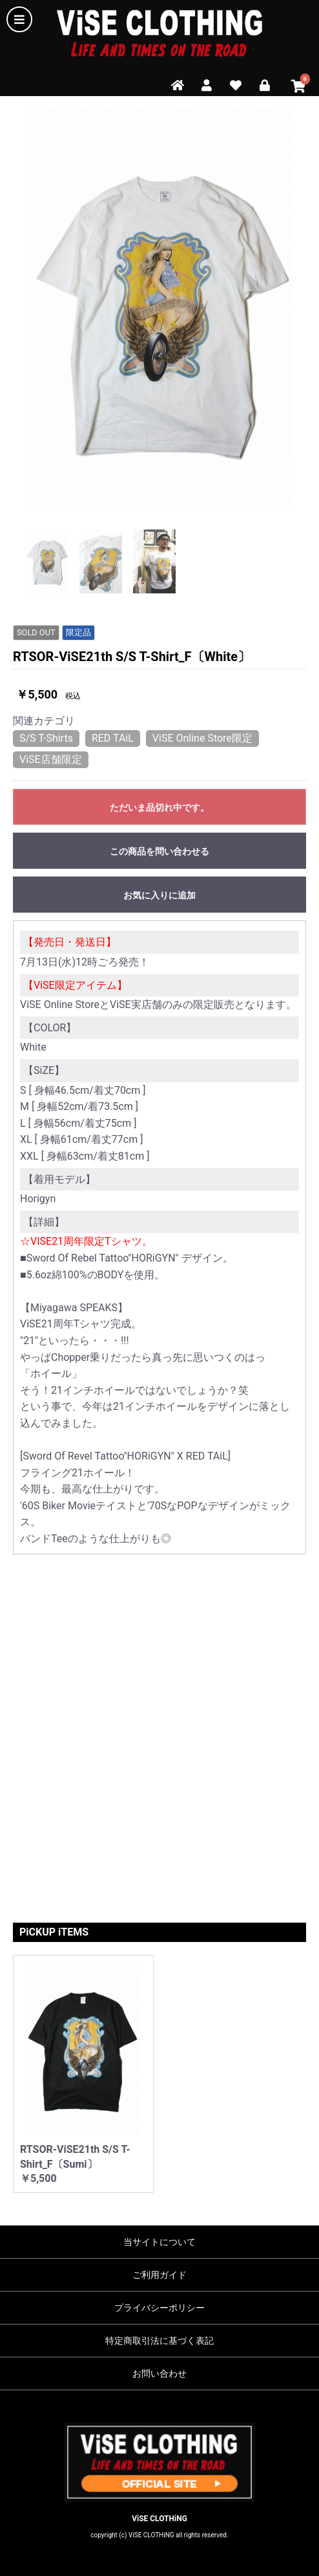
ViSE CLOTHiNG (159, 2518)
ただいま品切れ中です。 (159, 807)
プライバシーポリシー (159, 2308)
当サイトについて (159, 2242)
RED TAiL (113, 738)
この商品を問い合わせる (159, 851)
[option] (159, 309)
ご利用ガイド (159, 2275)
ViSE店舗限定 (50, 759)
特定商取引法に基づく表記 (159, 2340)
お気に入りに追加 (159, 895)
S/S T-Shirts (46, 738)
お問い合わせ (159, 2373)
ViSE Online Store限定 (202, 738)
